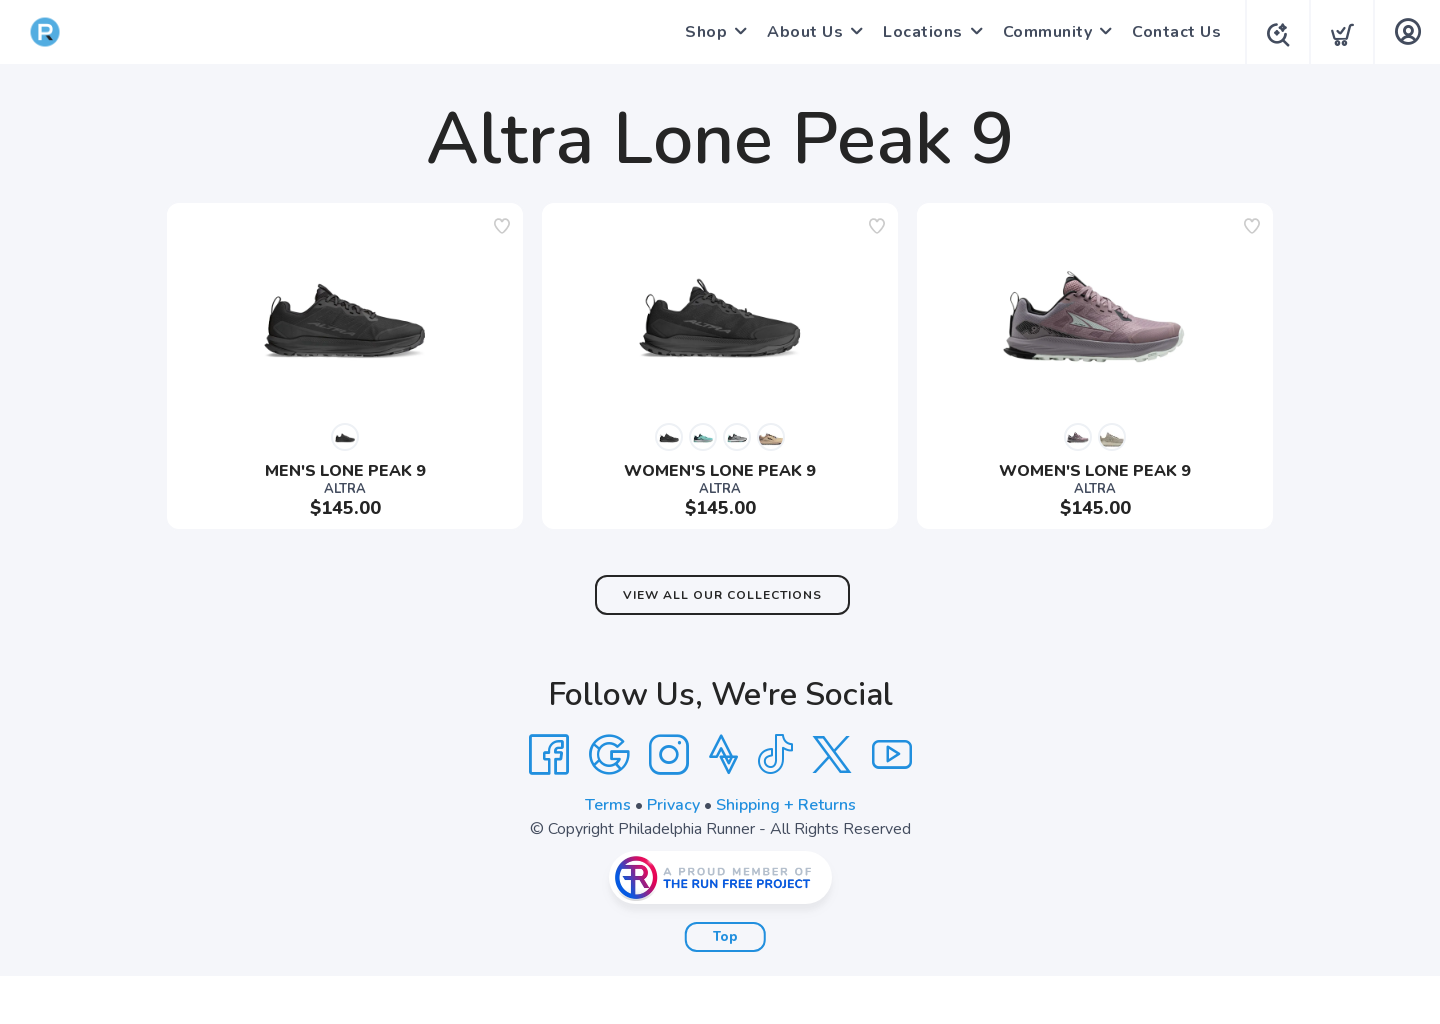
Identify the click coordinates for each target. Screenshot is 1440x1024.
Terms (608, 805)
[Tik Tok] (775, 755)
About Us (799, 32)
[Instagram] (669, 755)
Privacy (673, 805)
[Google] (609, 755)
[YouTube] (892, 755)
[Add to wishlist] (502, 226)
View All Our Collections (722, 595)
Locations (917, 32)
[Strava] (723, 755)
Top (725, 937)
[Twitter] (832, 755)
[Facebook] (549, 755)
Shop (700, 32)
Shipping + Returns (786, 805)
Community (1042, 32)
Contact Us (1170, 32)
